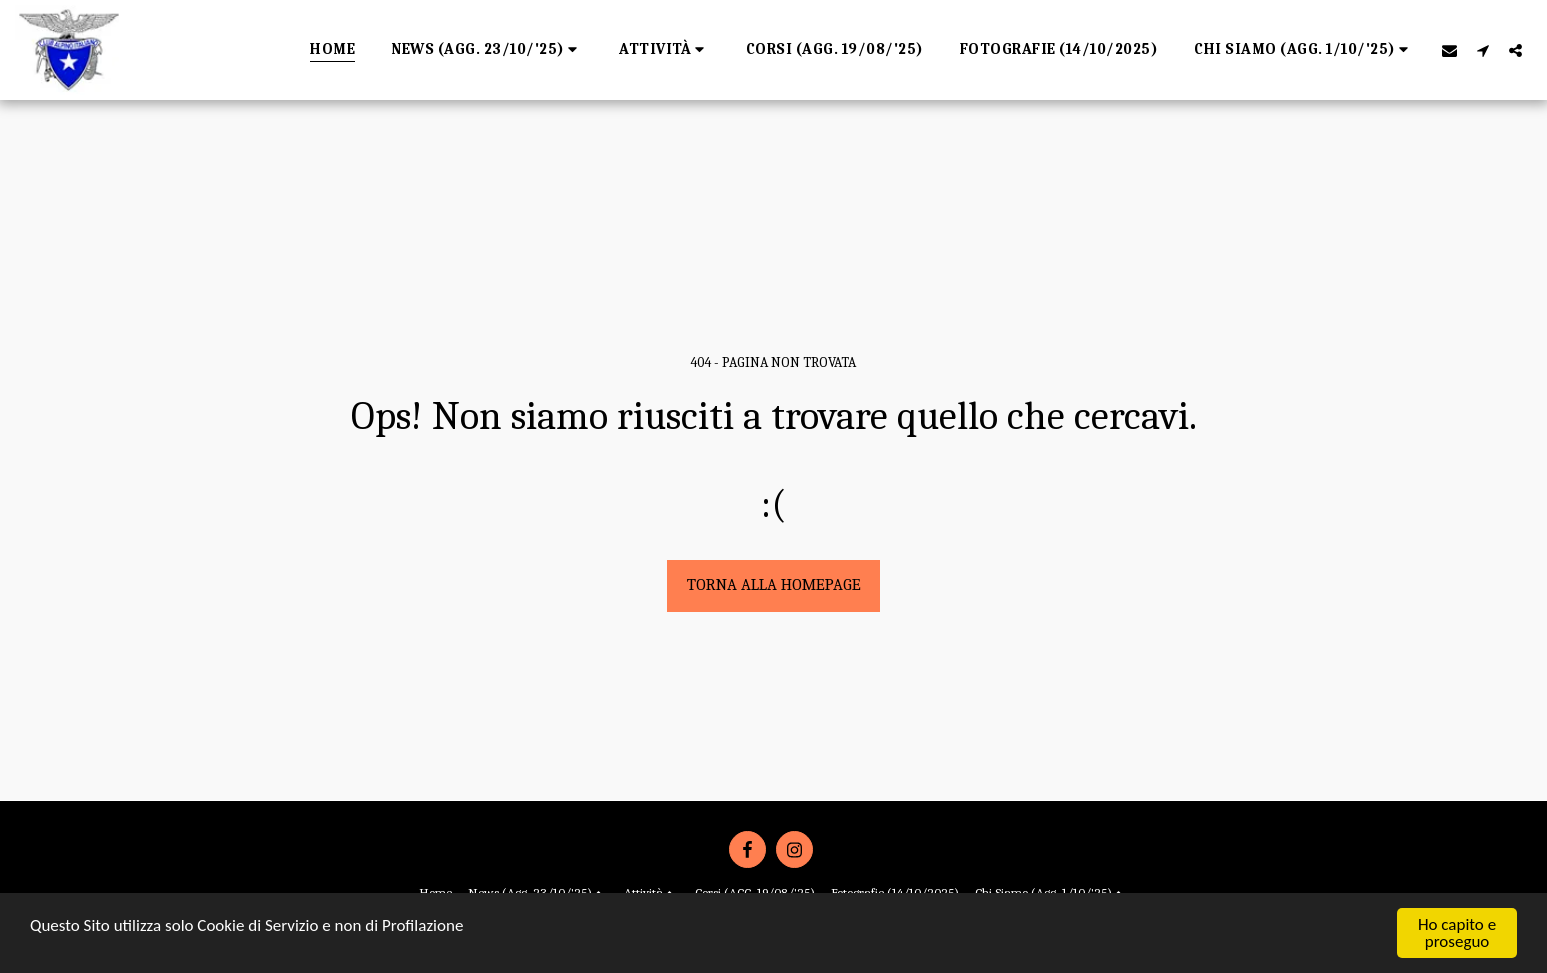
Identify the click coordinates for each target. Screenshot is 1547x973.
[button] (487, 50)
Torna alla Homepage (774, 584)
